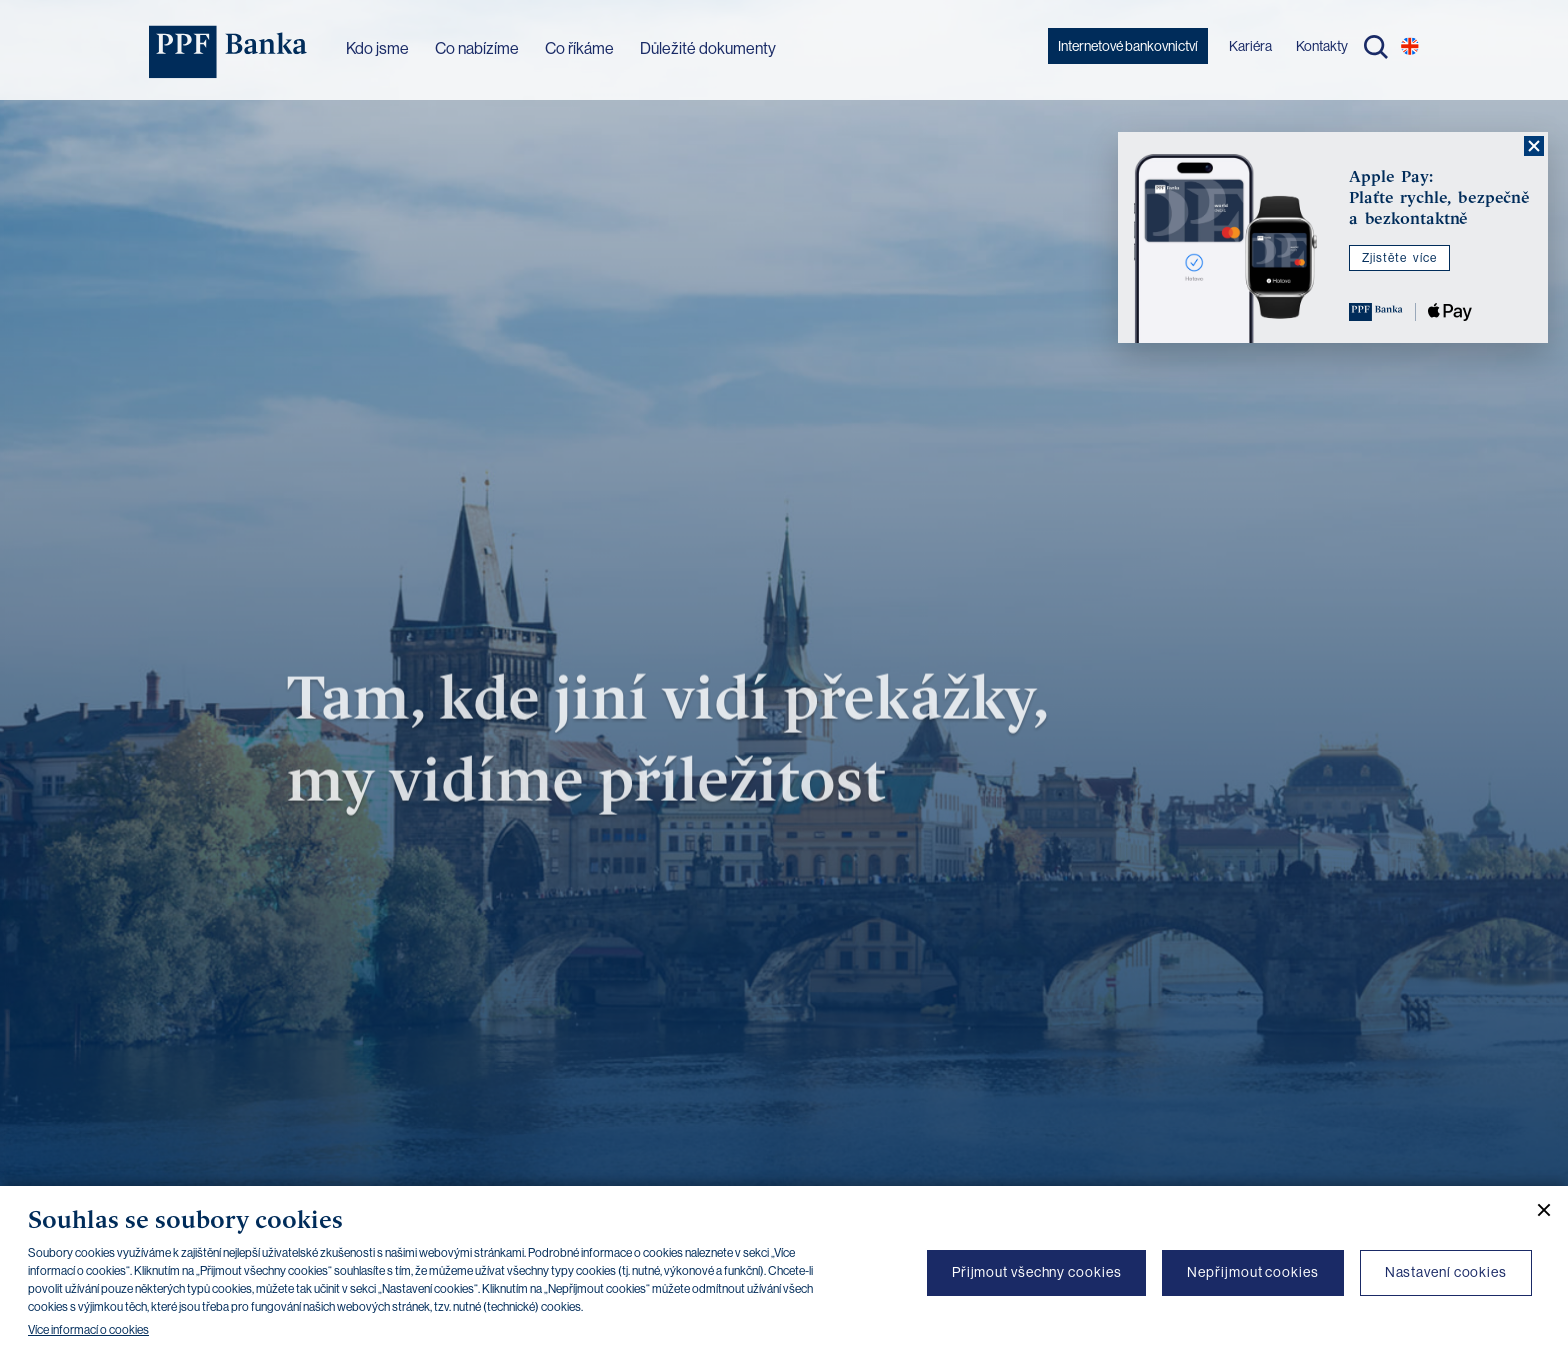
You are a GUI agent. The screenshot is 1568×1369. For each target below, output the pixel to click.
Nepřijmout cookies (1252, 1272)
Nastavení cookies (1446, 1272)
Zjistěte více (1399, 258)
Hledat (1376, 47)
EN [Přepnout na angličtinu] (1410, 46)
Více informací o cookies (88, 1330)
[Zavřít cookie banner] (1536, 1210)
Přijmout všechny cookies (1037, 1272)
